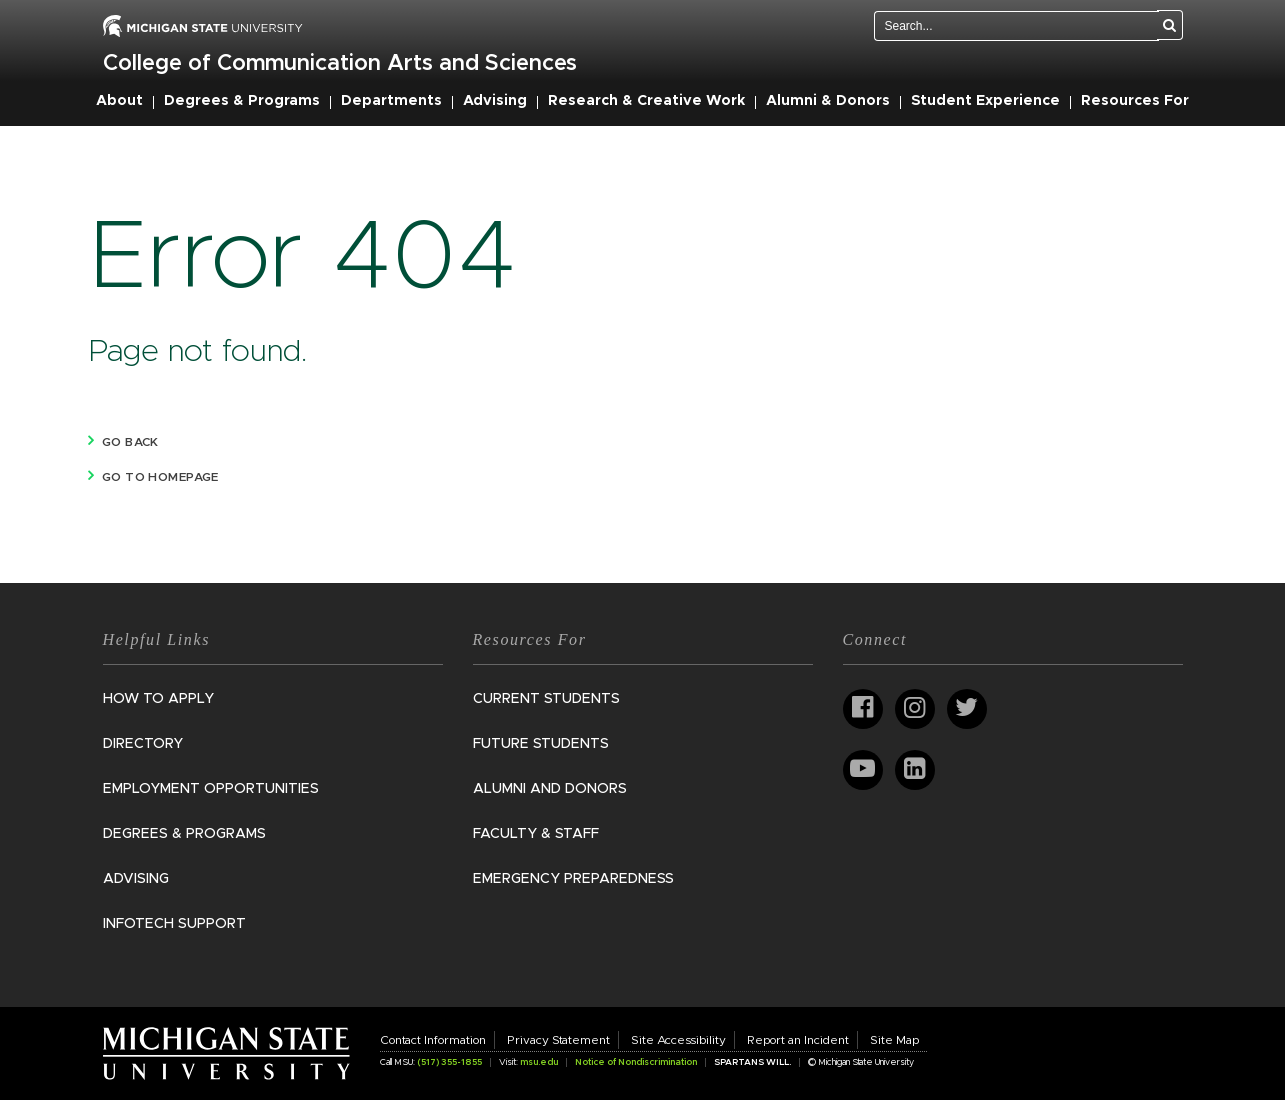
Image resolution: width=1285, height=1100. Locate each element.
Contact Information (433, 1040)
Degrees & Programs (242, 101)
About (119, 101)
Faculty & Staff (536, 834)
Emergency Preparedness (573, 879)
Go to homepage (160, 477)
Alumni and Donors (550, 789)
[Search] (1170, 25)
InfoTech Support (174, 924)
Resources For (1135, 101)
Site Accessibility (678, 1040)
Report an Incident (798, 1040)
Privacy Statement (558, 1040)
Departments (391, 101)
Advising (495, 101)
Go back (130, 442)
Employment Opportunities (211, 789)
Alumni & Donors (828, 101)
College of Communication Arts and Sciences (340, 64)
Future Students (541, 744)
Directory (143, 744)
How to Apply (158, 699)
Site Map (894, 1040)
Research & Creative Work (646, 101)
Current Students (546, 699)
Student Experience (985, 101)
